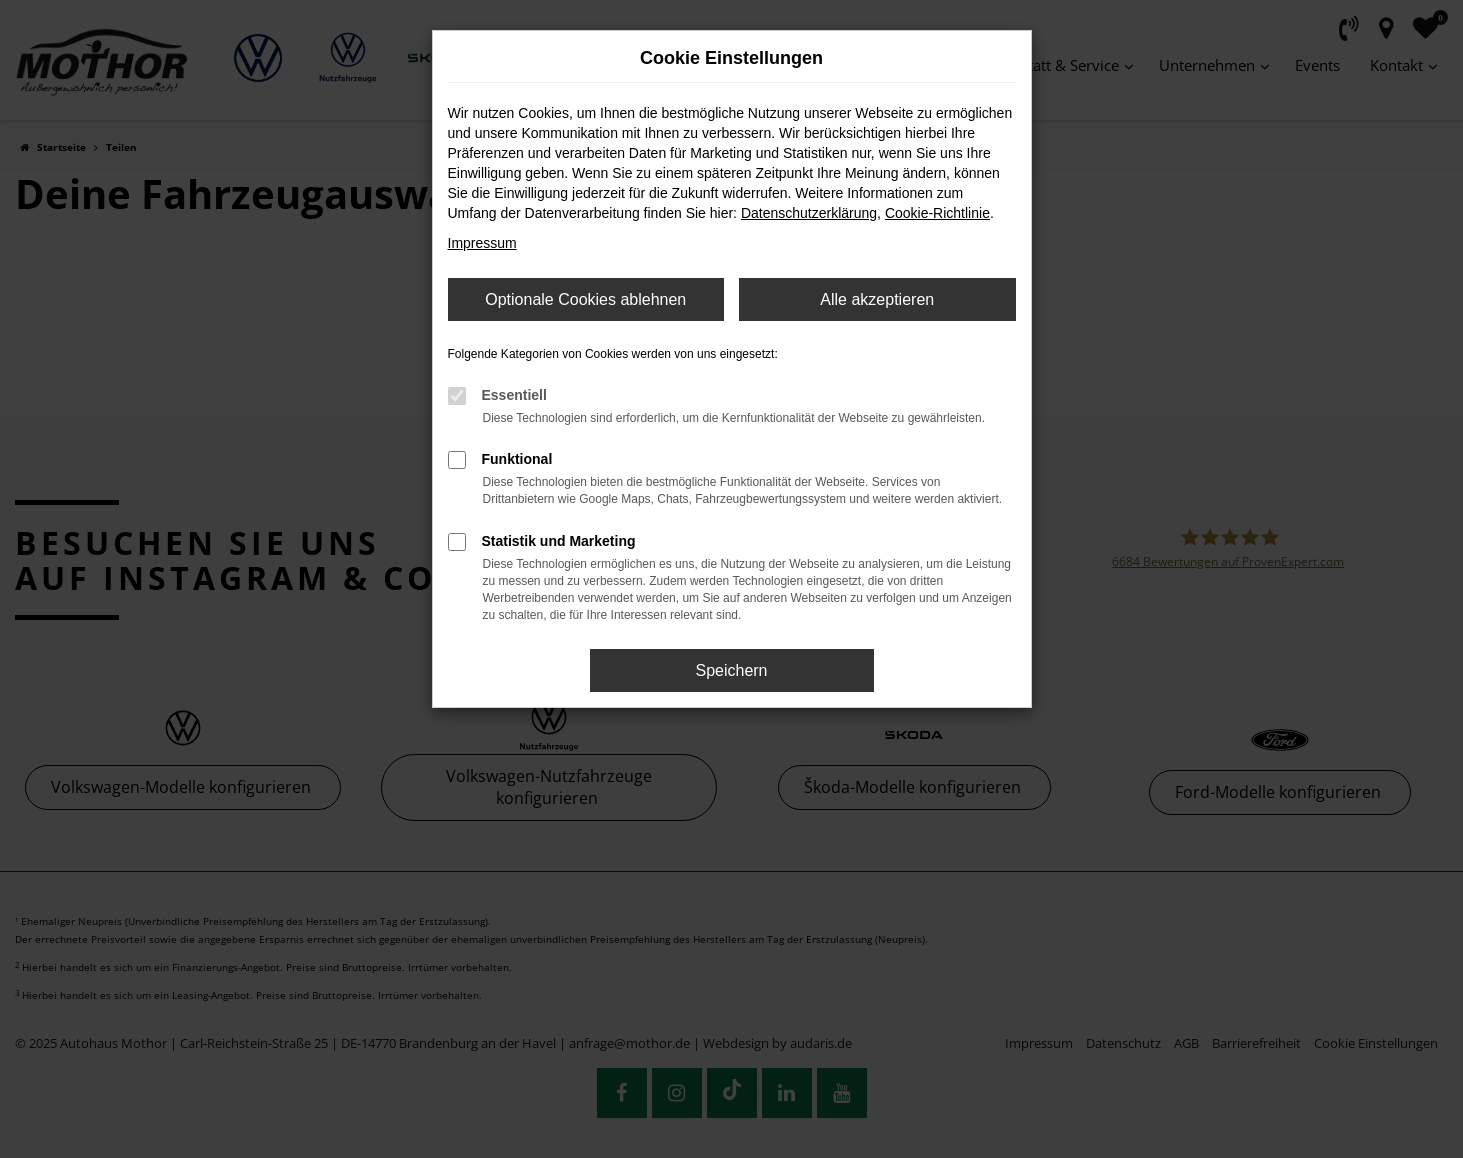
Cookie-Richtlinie (937, 213)
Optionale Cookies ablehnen (585, 299)
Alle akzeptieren (877, 299)
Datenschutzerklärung (809, 213)
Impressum (482, 243)
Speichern (731, 670)
